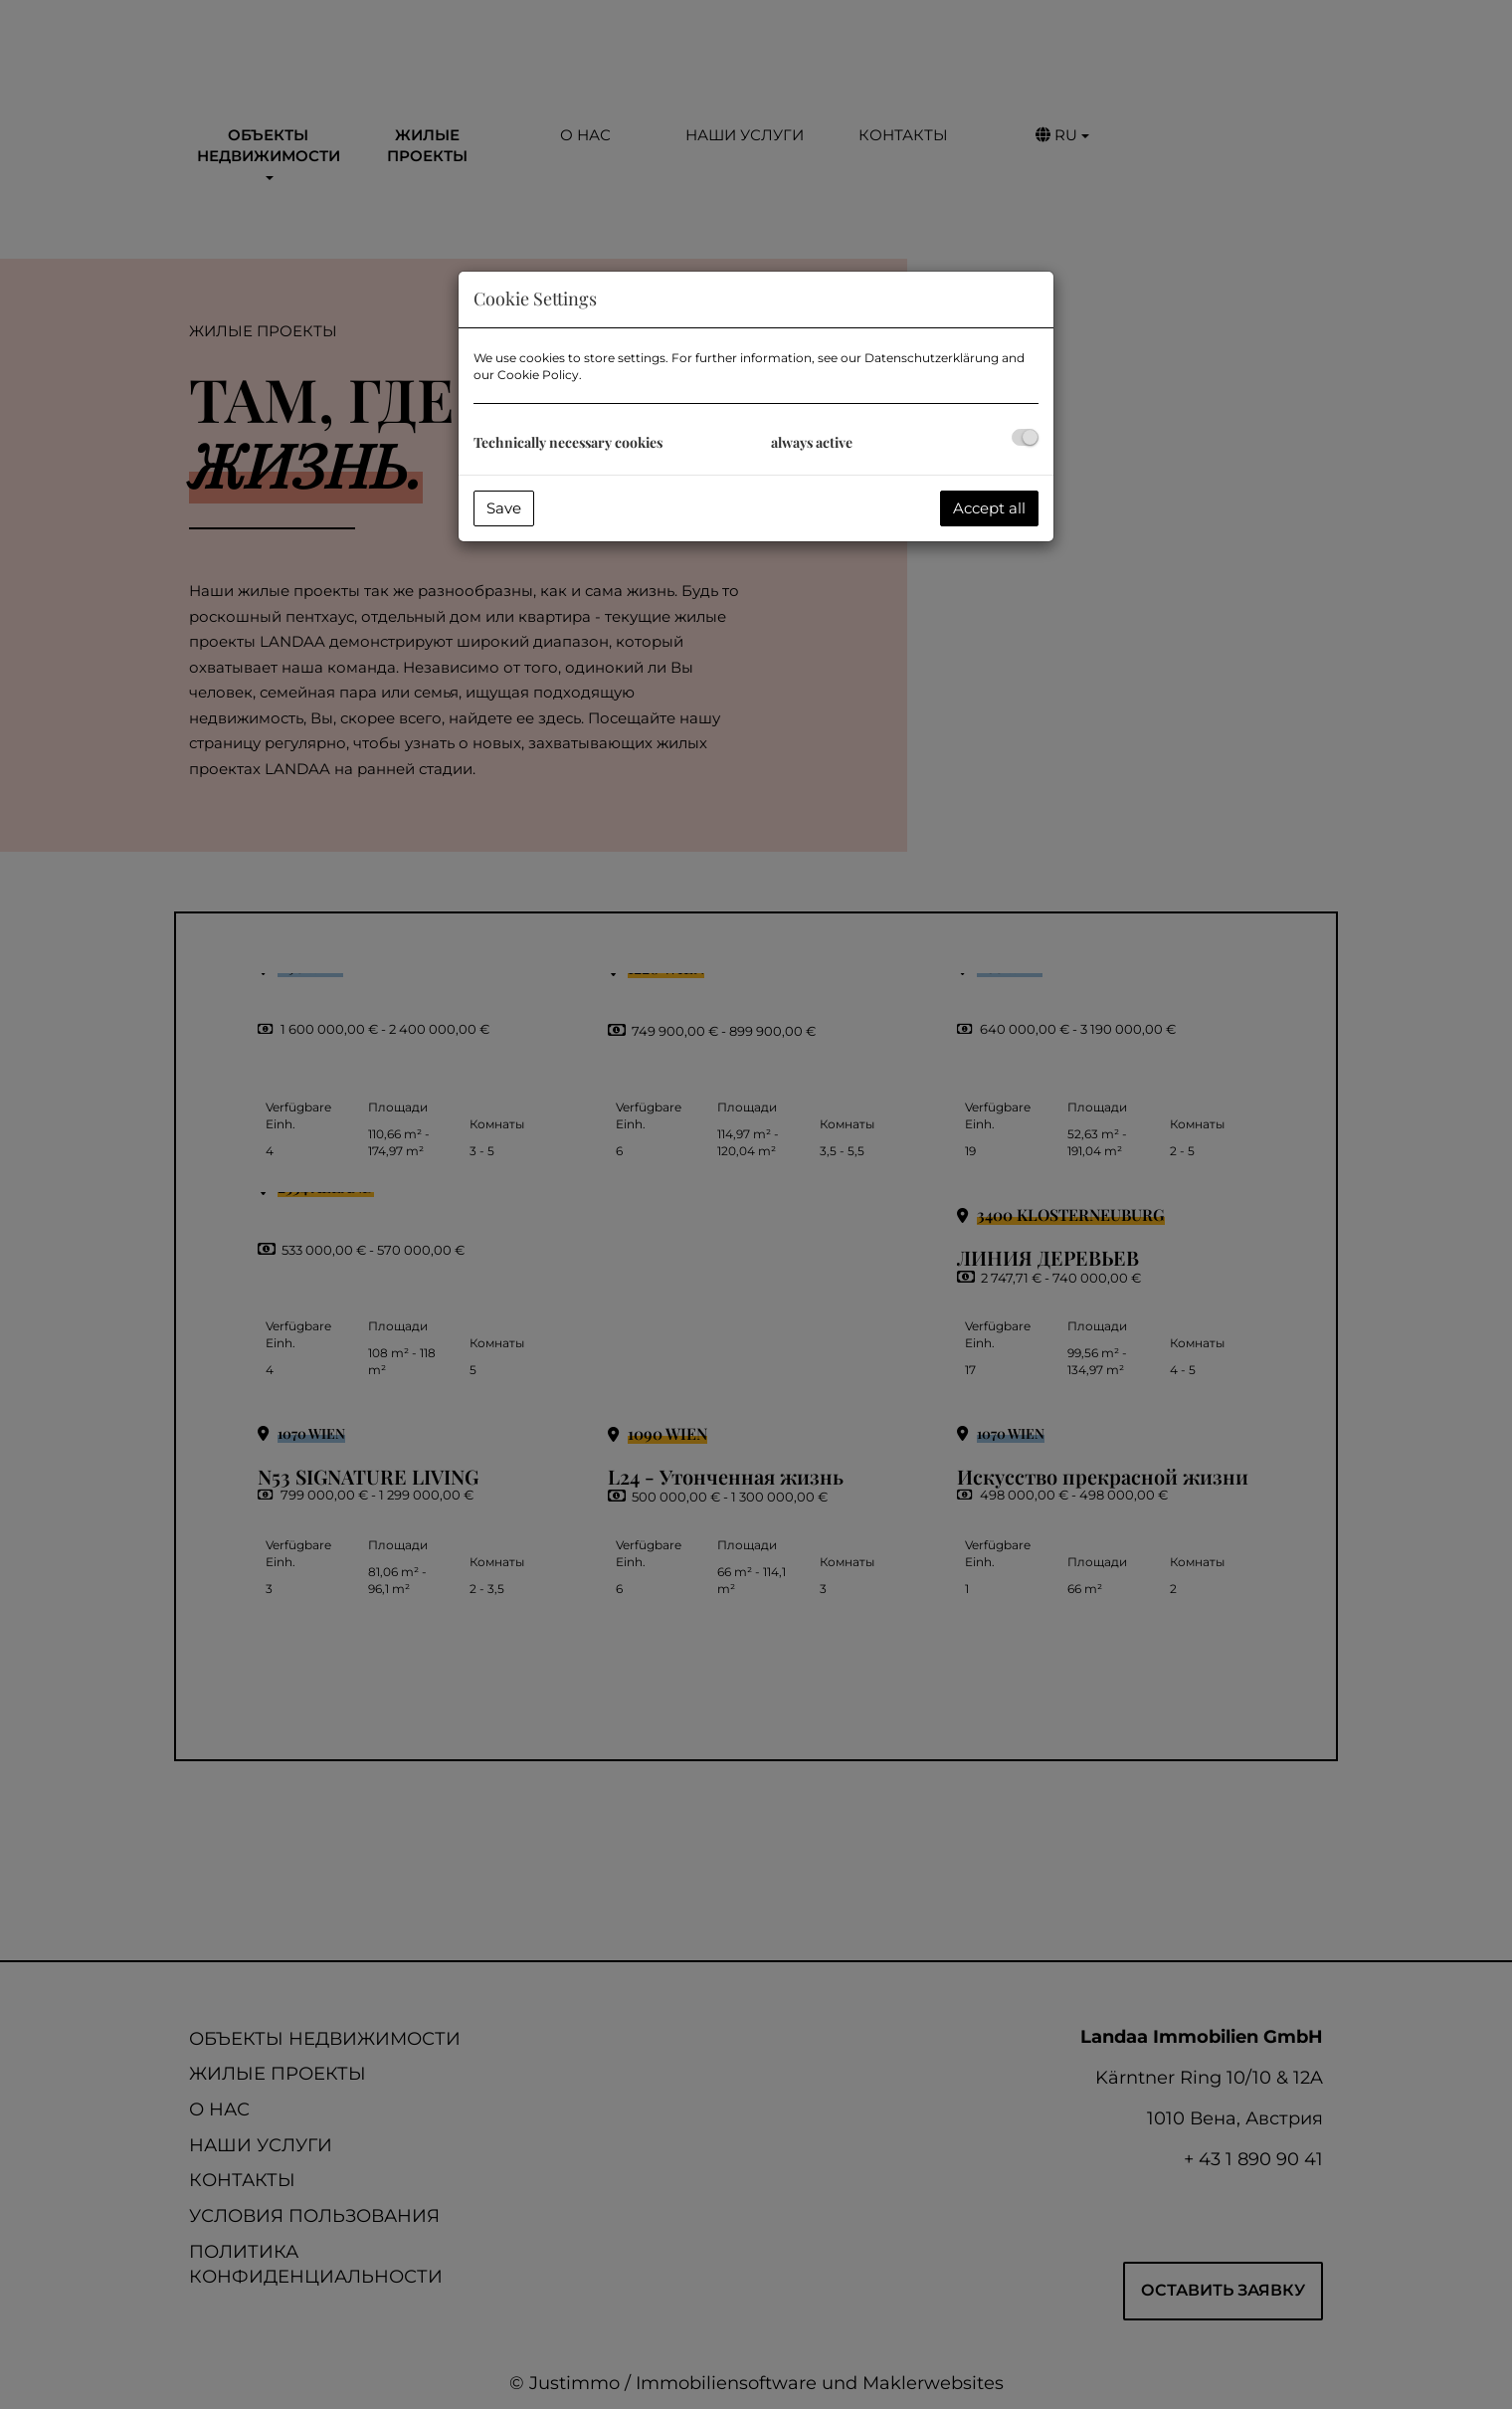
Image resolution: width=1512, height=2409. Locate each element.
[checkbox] (1025, 437)
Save (503, 508)
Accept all (989, 508)
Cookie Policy (538, 374)
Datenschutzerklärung (931, 357)
